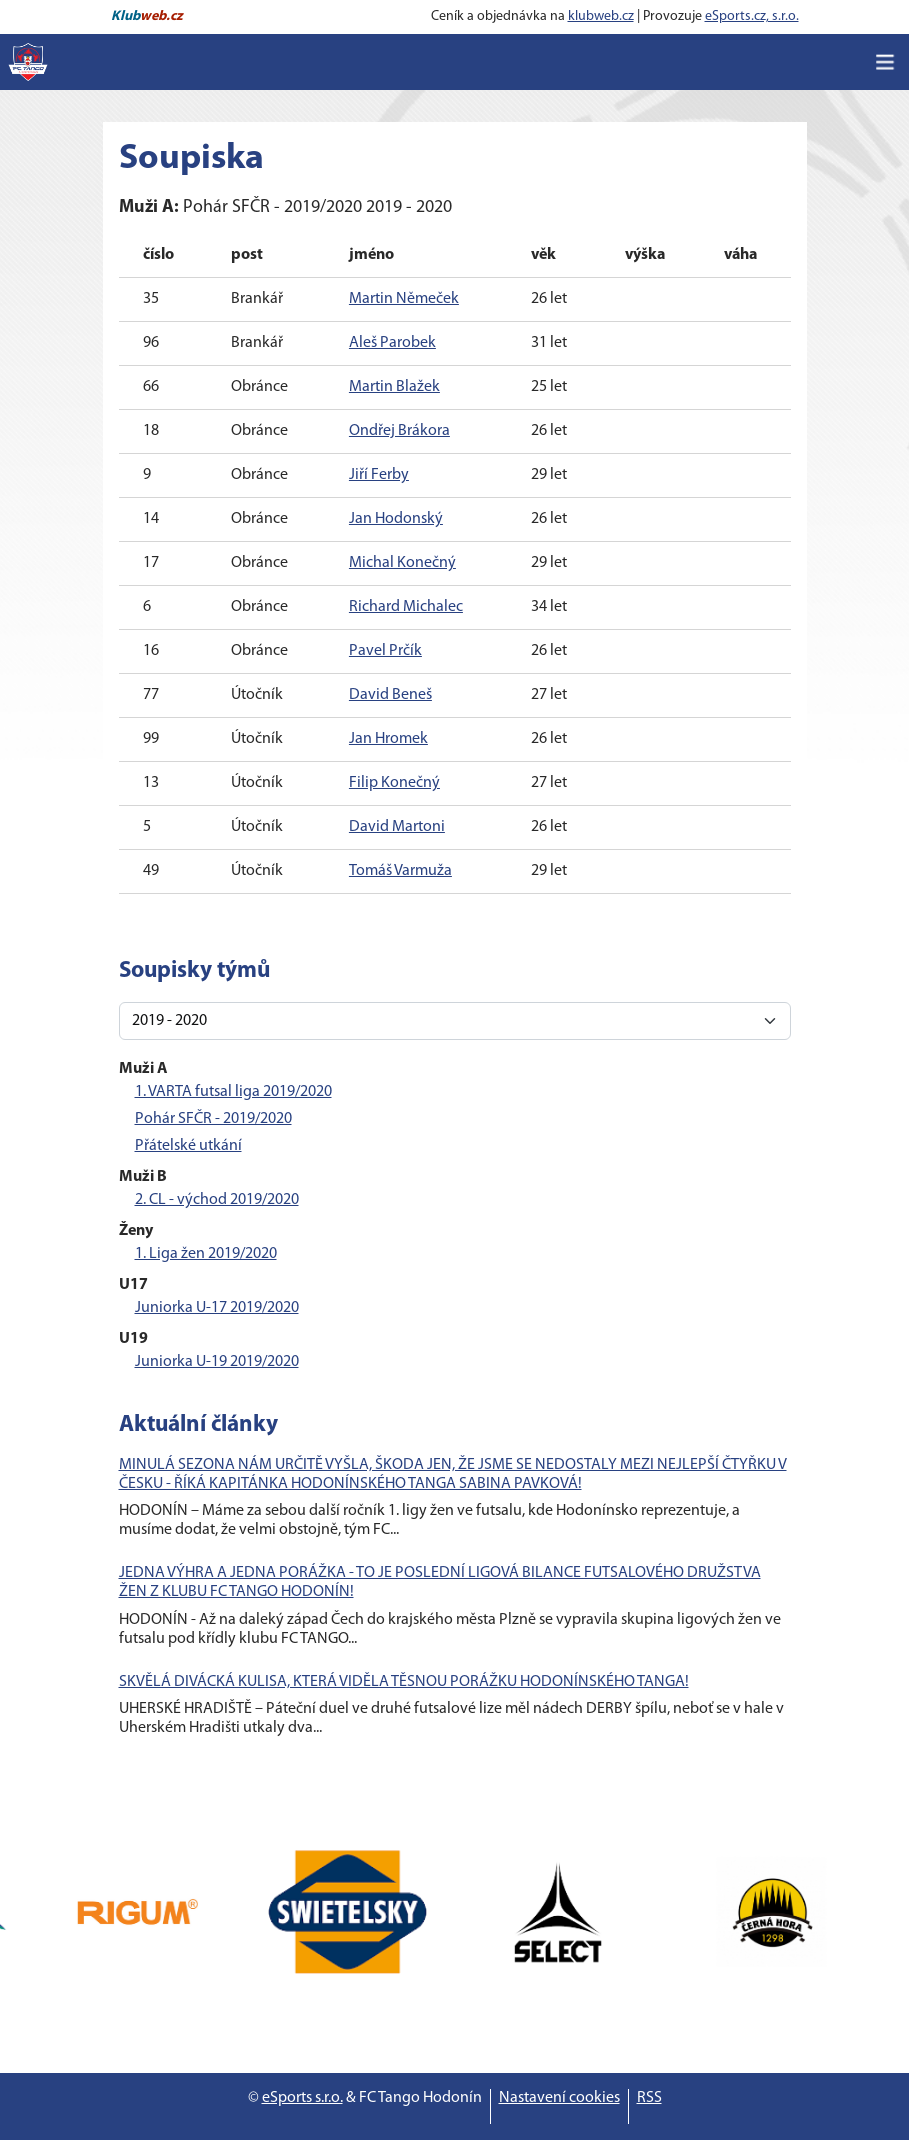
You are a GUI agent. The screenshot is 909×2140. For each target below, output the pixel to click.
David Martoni (397, 827)
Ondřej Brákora (399, 431)
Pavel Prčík (385, 651)
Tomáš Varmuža (400, 871)
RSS (649, 2098)
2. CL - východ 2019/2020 (217, 1200)
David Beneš (390, 695)
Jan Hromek (388, 739)
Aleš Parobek (392, 343)
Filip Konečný (394, 783)
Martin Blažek (394, 387)
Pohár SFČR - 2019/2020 (213, 1119)
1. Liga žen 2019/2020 (206, 1254)
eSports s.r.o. (302, 2098)
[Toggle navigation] (885, 62)
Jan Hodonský (396, 519)
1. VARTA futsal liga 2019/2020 (233, 1092)
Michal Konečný (402, 563)
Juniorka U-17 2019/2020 (217, 1308)
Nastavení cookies (559, 2098)
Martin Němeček (404, 299)
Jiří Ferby (379, 475)
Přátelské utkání (188, 1146)
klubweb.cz (601, 16)
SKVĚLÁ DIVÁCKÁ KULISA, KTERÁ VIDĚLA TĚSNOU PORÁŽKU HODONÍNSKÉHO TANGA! (404, 1682)
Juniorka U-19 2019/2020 (217, 1362)
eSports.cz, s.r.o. (752, 16)
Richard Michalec (406, 607)
